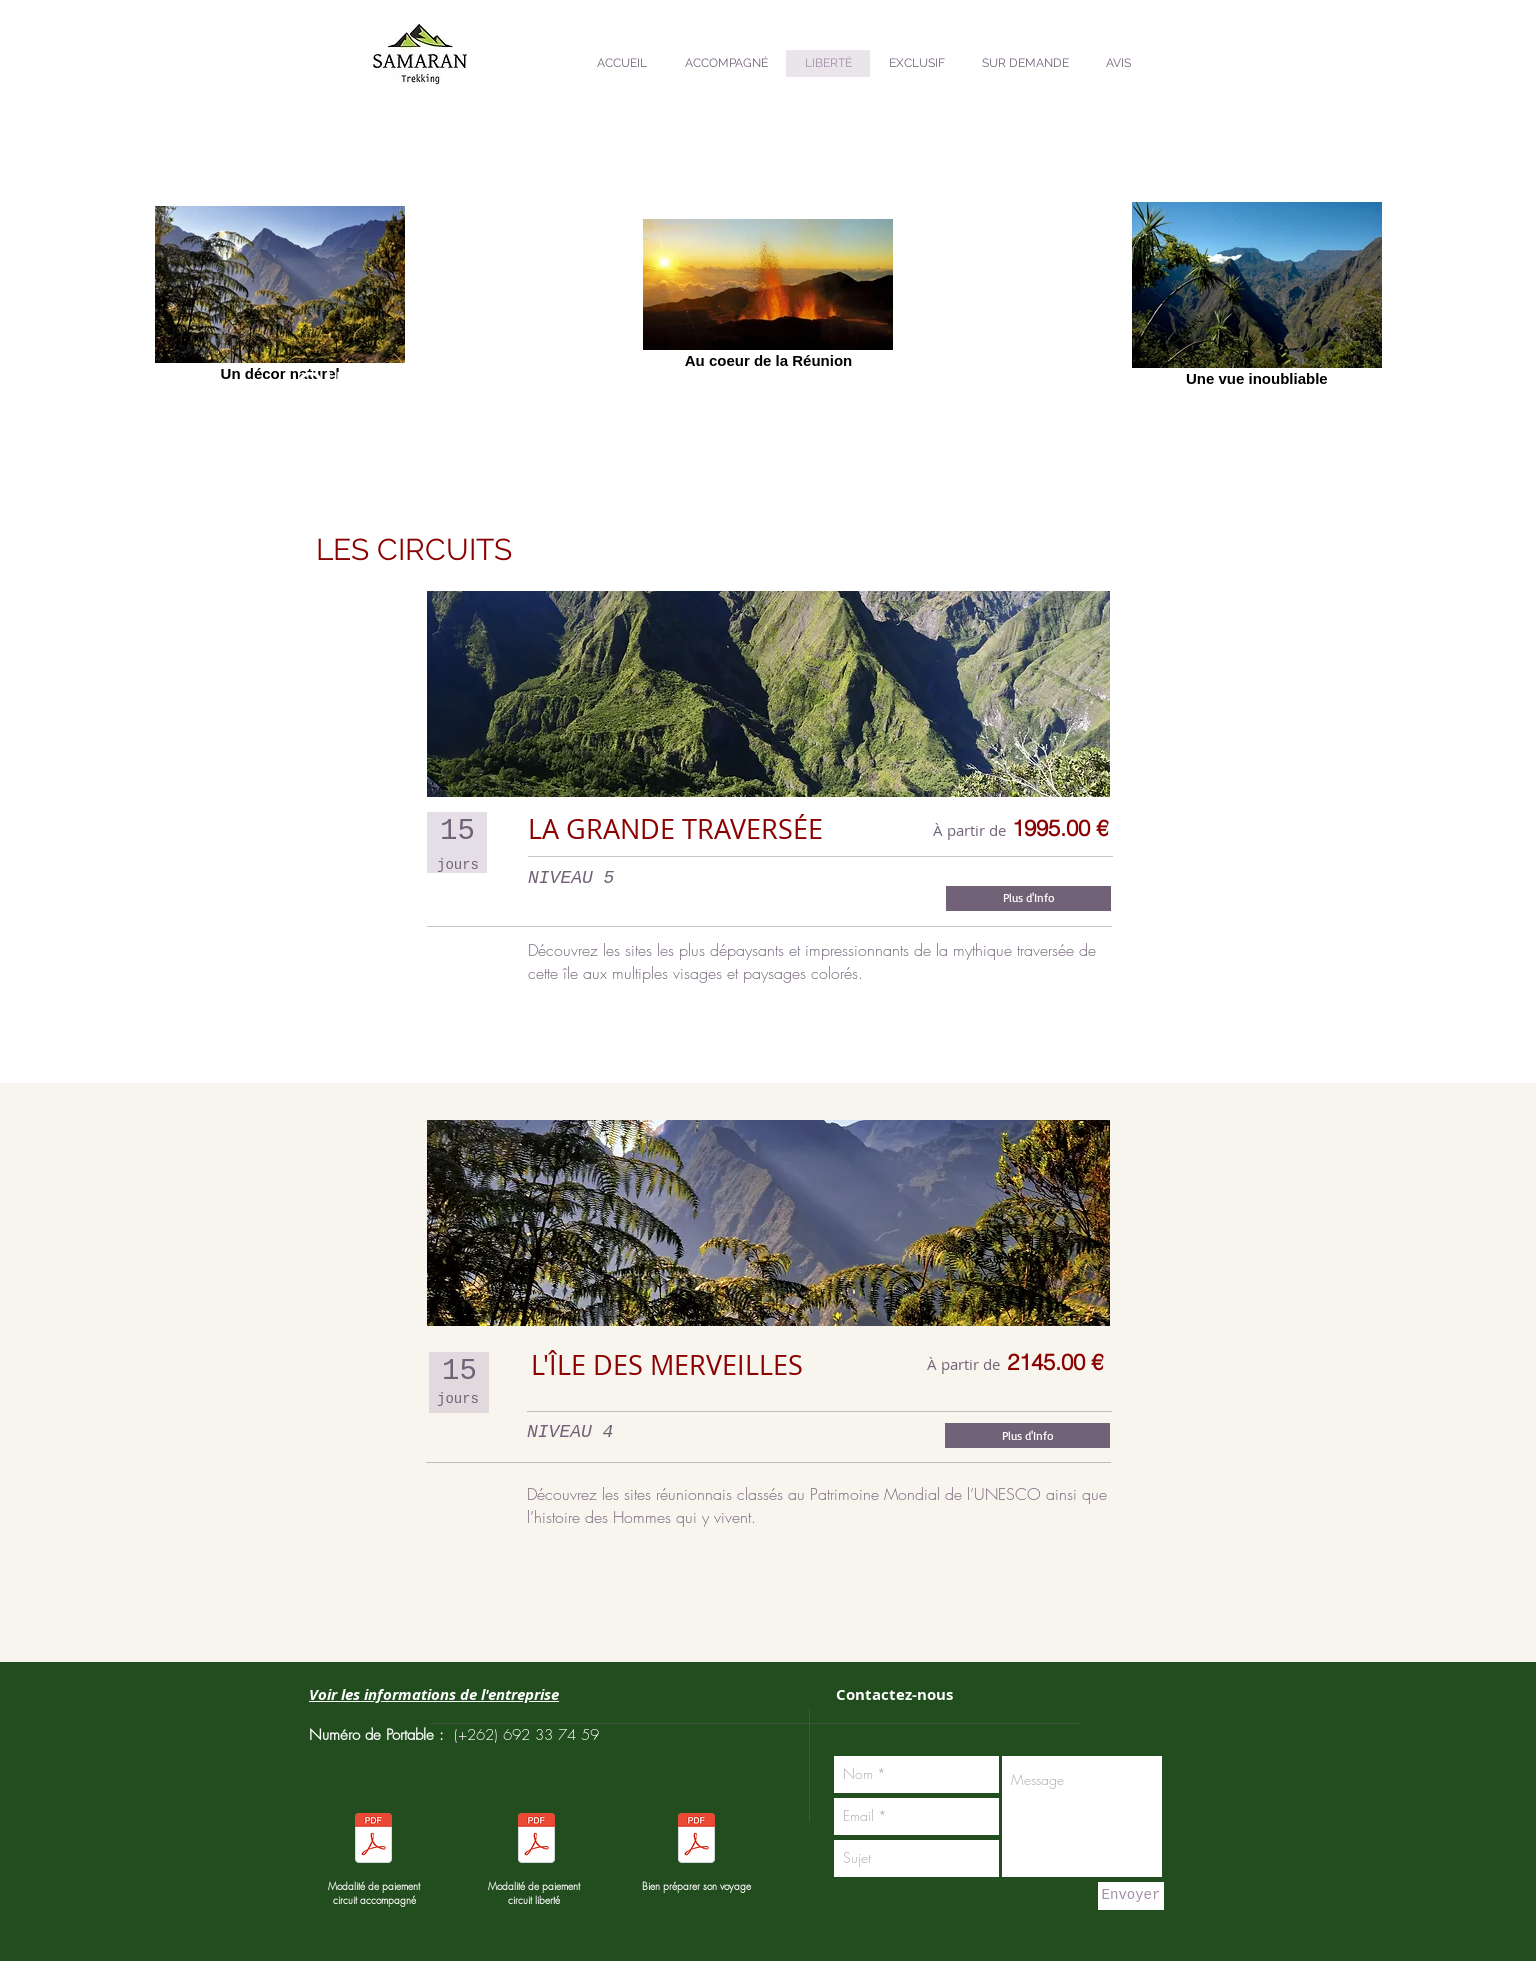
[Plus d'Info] (1028, 898)
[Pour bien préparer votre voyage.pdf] (696, 1840)
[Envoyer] (1131, 1896)
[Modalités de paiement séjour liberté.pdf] (373, 1840)
